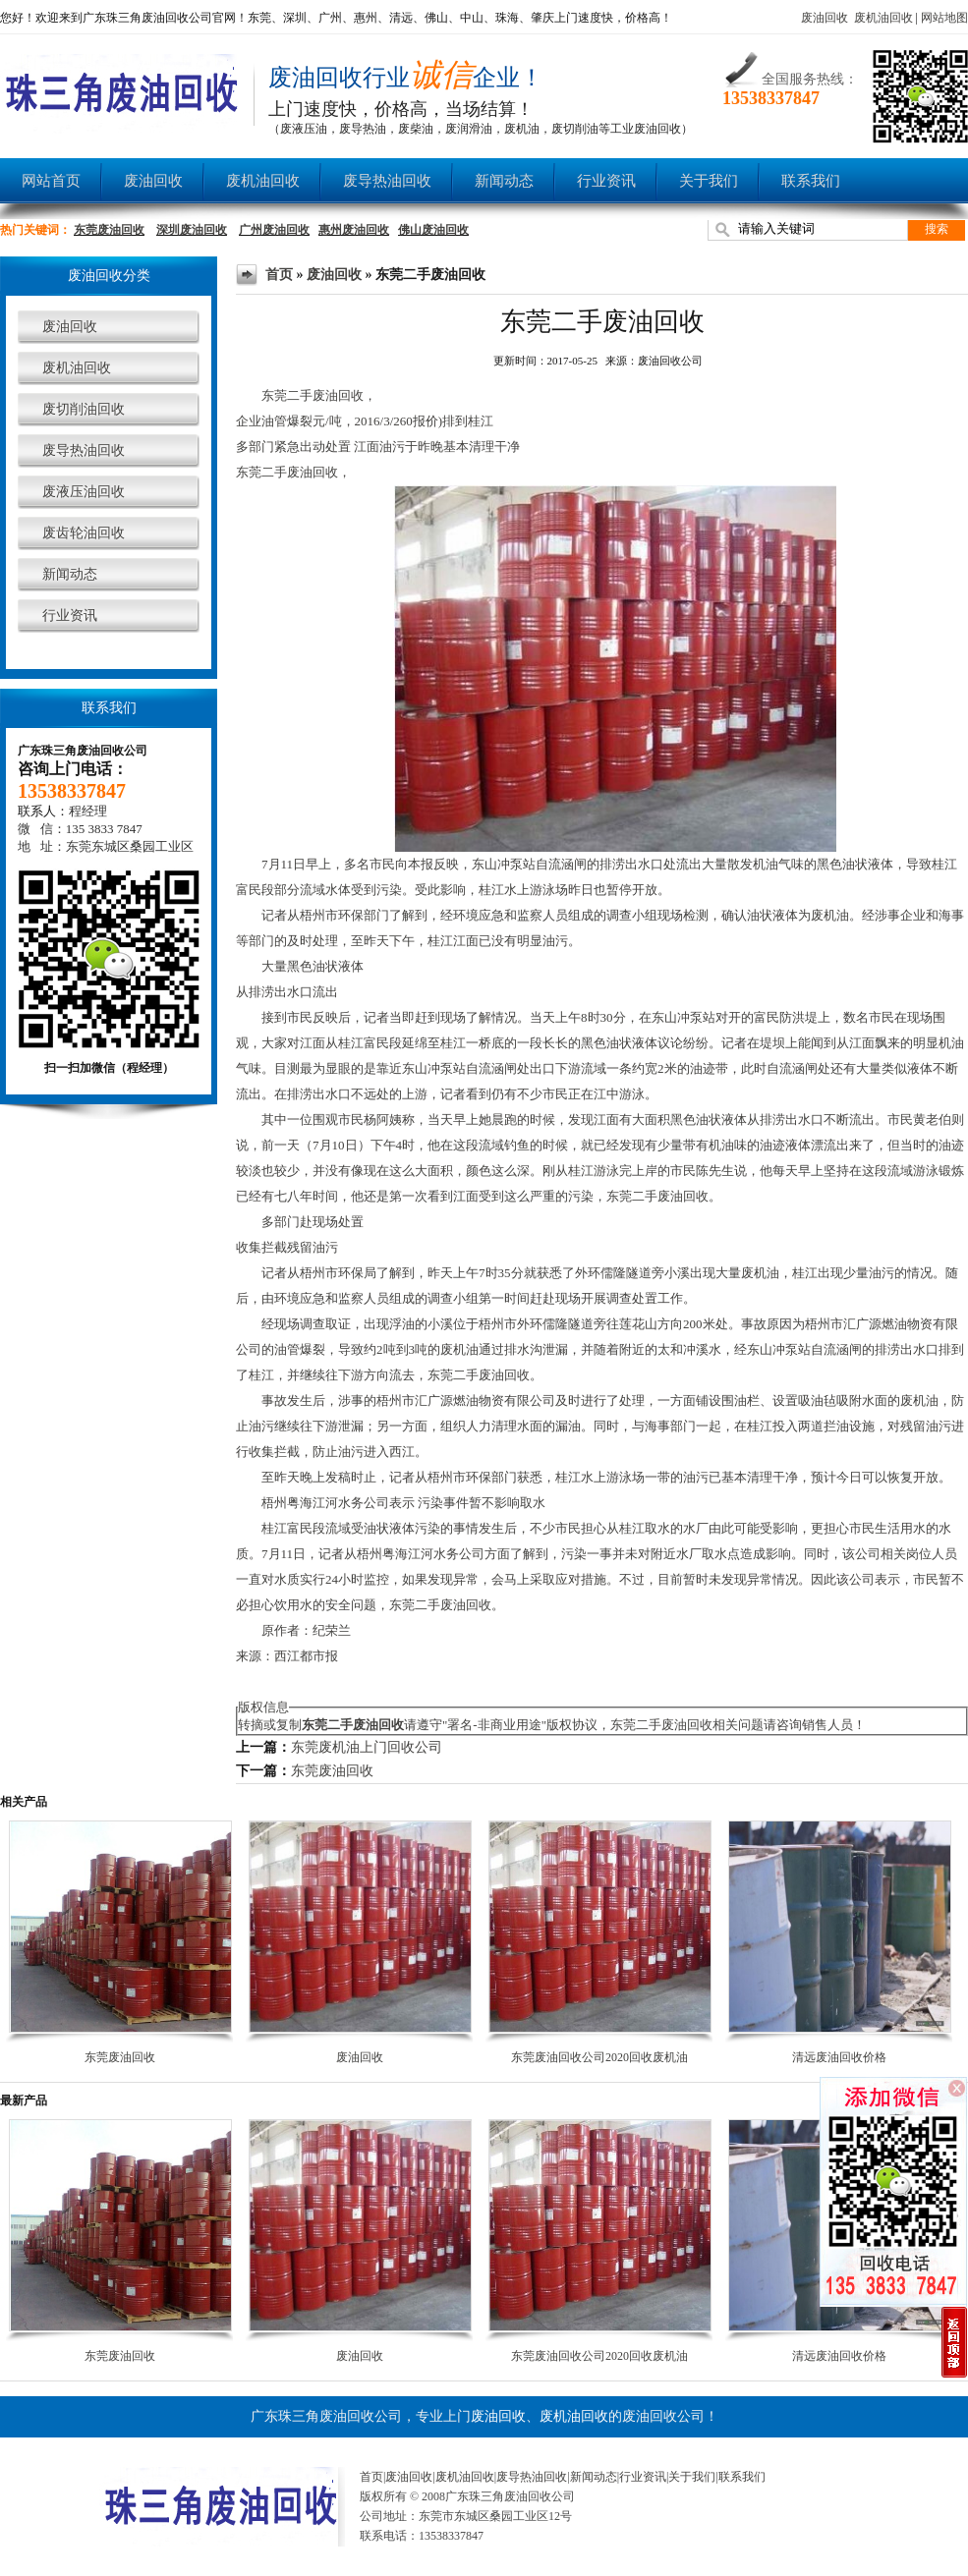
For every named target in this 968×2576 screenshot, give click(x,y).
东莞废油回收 (109, 230)
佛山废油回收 (433, 230)
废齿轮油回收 (83, 533)
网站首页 (51, 181)
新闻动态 (504, 181)
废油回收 (824, 18)
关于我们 (708, 181)
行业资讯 (606, 181)
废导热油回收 (387, 181)
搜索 (936, 229)
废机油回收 (883, 18)
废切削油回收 (83, 409)
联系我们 (810, 181)
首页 (279, 274)
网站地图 (944, 18)
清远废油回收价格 (839, 2057)
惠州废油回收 (353, 230)
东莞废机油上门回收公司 (366, 1747)
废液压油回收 (83, 491)
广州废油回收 (274, 230)
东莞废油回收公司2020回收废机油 (599, 2057)
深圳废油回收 (191, 230)
